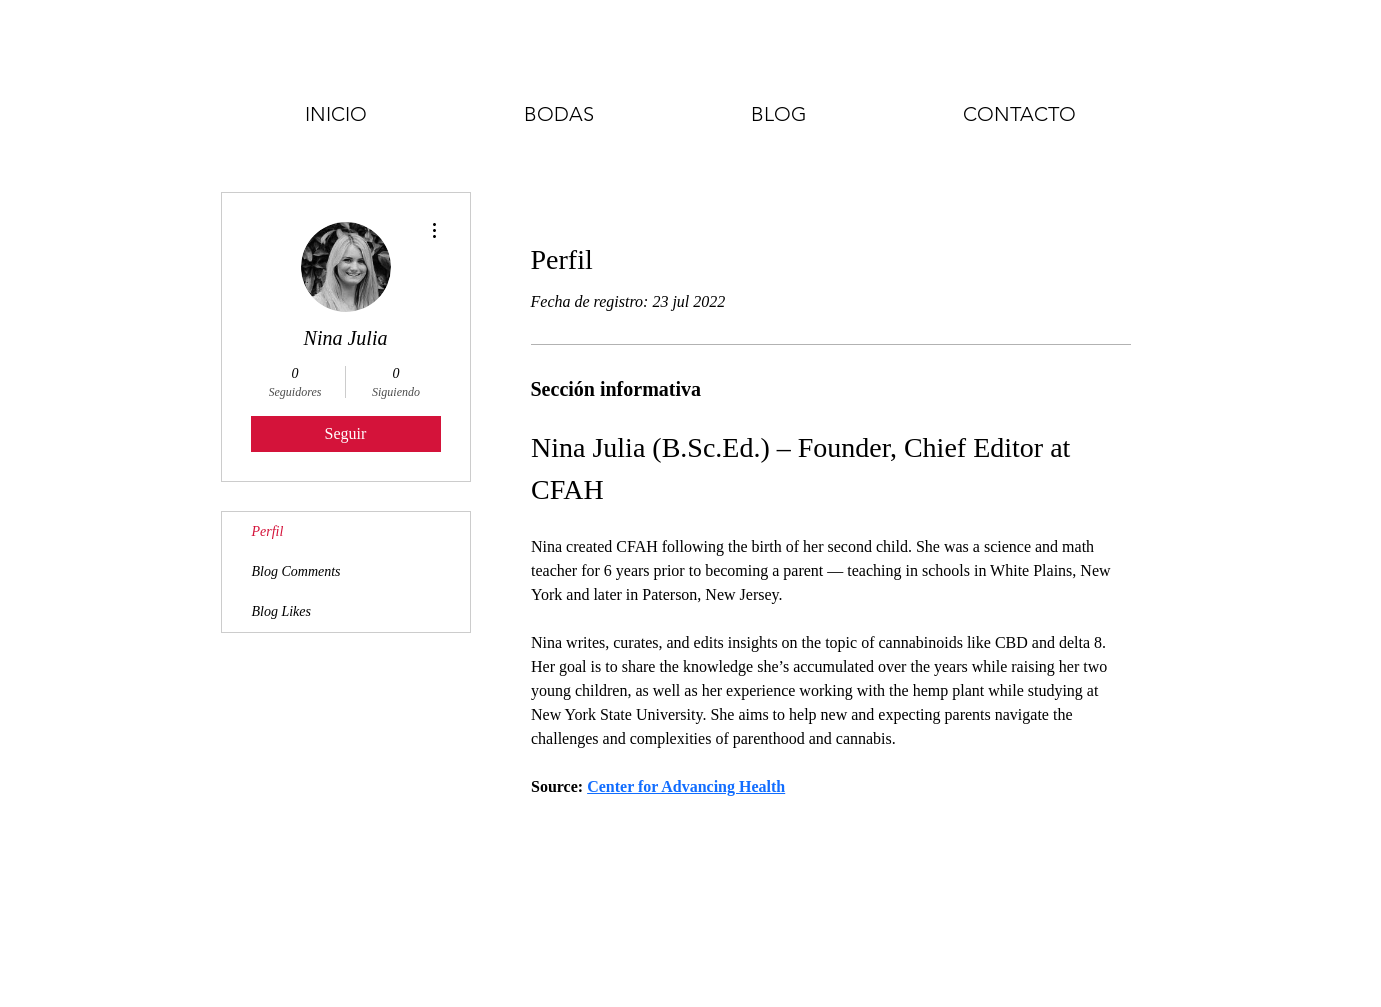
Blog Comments (296, 571)
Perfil (268, 531)
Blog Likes (282, 611)
